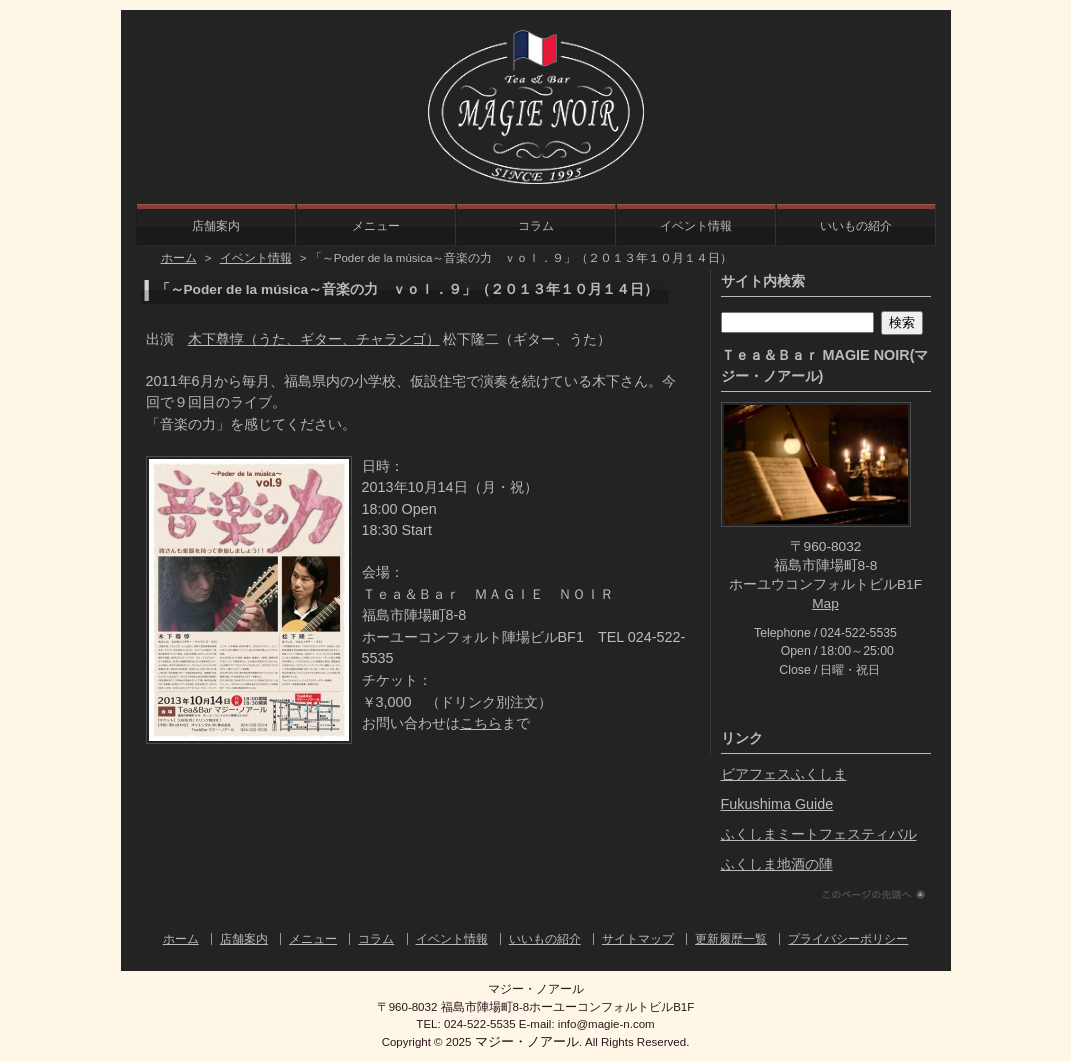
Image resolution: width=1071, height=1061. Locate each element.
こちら (481, 723)
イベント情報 (696, 226)
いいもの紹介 (856, 226)
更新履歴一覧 (731, 939)
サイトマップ (638, 939)
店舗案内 (216, 226)
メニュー (376, 226)
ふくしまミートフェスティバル (819, 834)
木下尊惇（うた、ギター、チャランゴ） (314, 339)
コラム (536, 226)
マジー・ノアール (527, 1041)
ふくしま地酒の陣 (777, 864)
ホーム (179, 258)
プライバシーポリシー (848, 939)
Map (825, 603)
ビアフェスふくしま (784, 774)
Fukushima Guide (777, 804)
